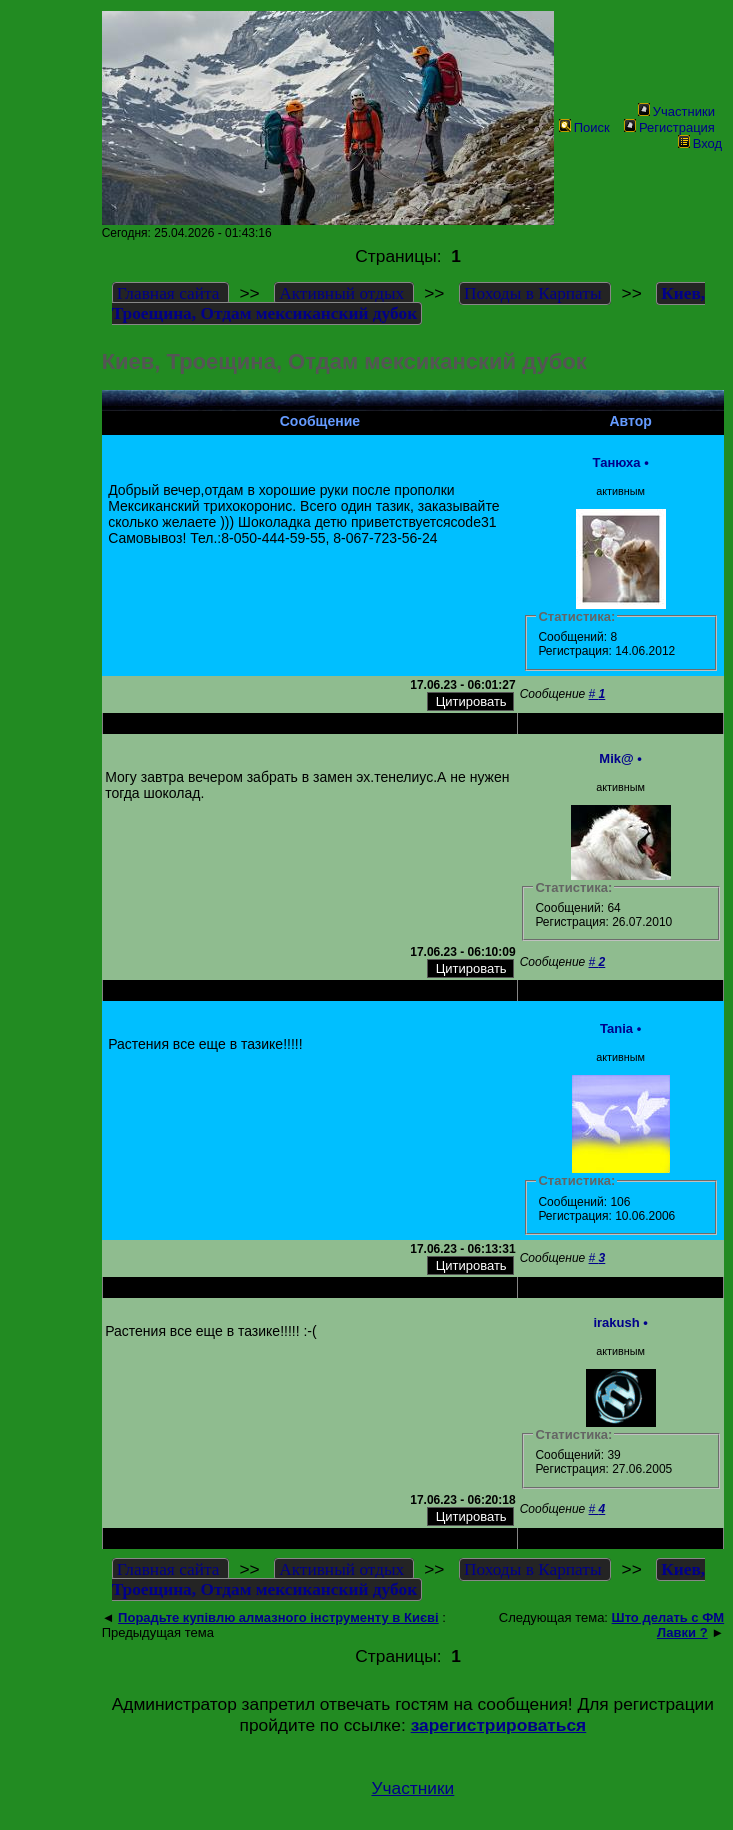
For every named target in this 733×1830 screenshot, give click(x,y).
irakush (616, 1322)
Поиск (584, 127)
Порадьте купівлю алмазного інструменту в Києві (278, 1617)
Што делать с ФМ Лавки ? (668, 1625)
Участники (676, 111)
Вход (700, 143)
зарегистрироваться (499, 1725)
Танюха (617, 462)
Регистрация (669, 127)
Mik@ (616, 758)
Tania (616, 1028)
